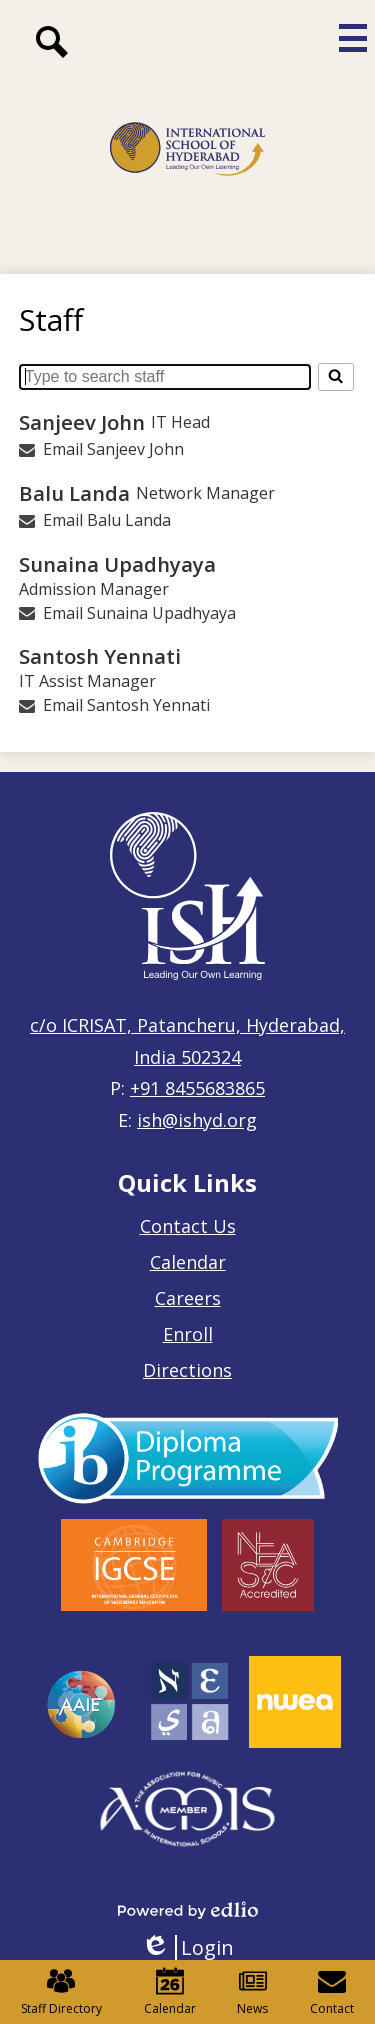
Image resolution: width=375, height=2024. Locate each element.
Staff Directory (61, 1992)
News (252, 1992)
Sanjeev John (82, 422)
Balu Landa (74, 493)
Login (187, 1947)
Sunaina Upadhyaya (117, 564)
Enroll (188, 1334)
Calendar (188, 1262)
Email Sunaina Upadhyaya (139, 613)
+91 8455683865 (197, 1088)
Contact (332, 1992)
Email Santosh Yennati (126, 705)
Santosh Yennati (100, 656)
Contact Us (188, 1226)
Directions (187, 1370)
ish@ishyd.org (197, 1120)
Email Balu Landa (107, 520)
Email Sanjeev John (113, 449)
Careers (188, 1298)
